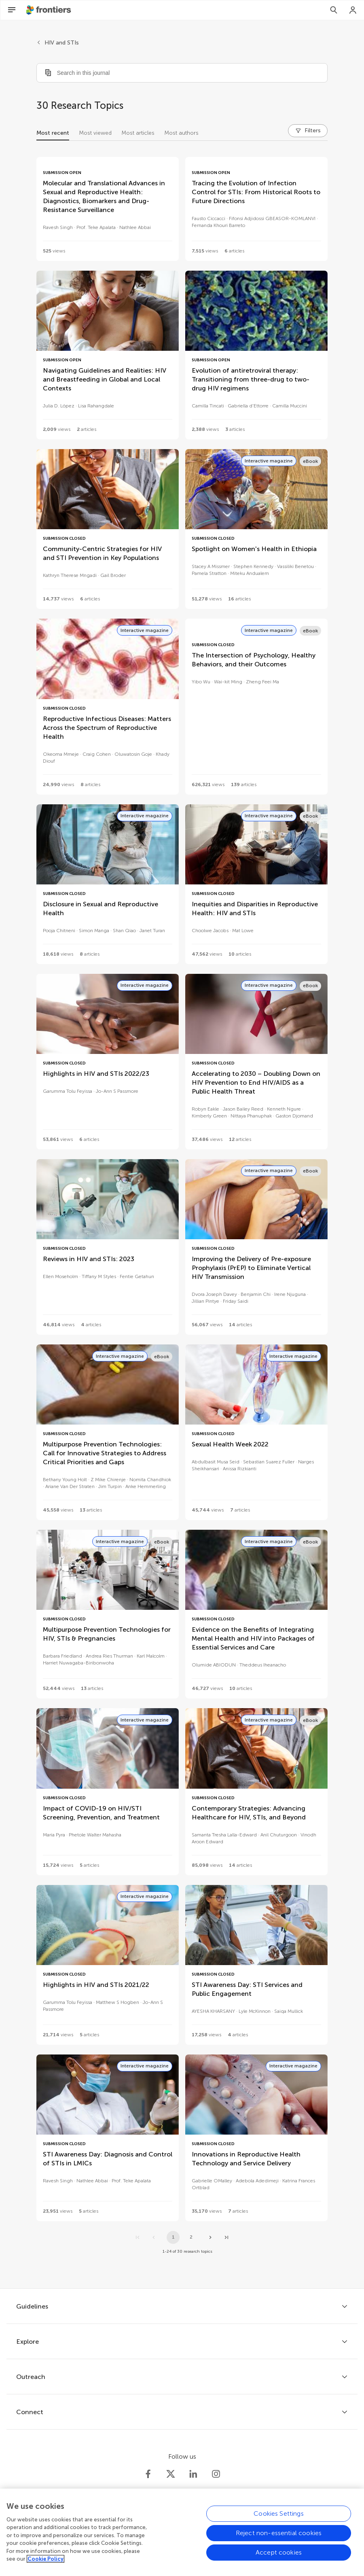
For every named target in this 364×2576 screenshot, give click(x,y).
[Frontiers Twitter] (171, 2474)
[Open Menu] (12, 10)
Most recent (52, 132)
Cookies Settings (279, 2517)
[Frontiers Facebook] (148, 2474)
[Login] (353, 10)
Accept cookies (279, 2556)
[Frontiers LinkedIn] (193, 2474)
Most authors (181, 132)
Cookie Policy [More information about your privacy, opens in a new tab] (45, 2563)
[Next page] (210, 2237)
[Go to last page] (226, 2237)
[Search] (334, 10)
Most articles (137, 132)
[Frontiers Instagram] (216, 2474)
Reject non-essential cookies (279, 2536)
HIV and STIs (61, 42)
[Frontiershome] (49, 10)
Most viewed (95, 132)
